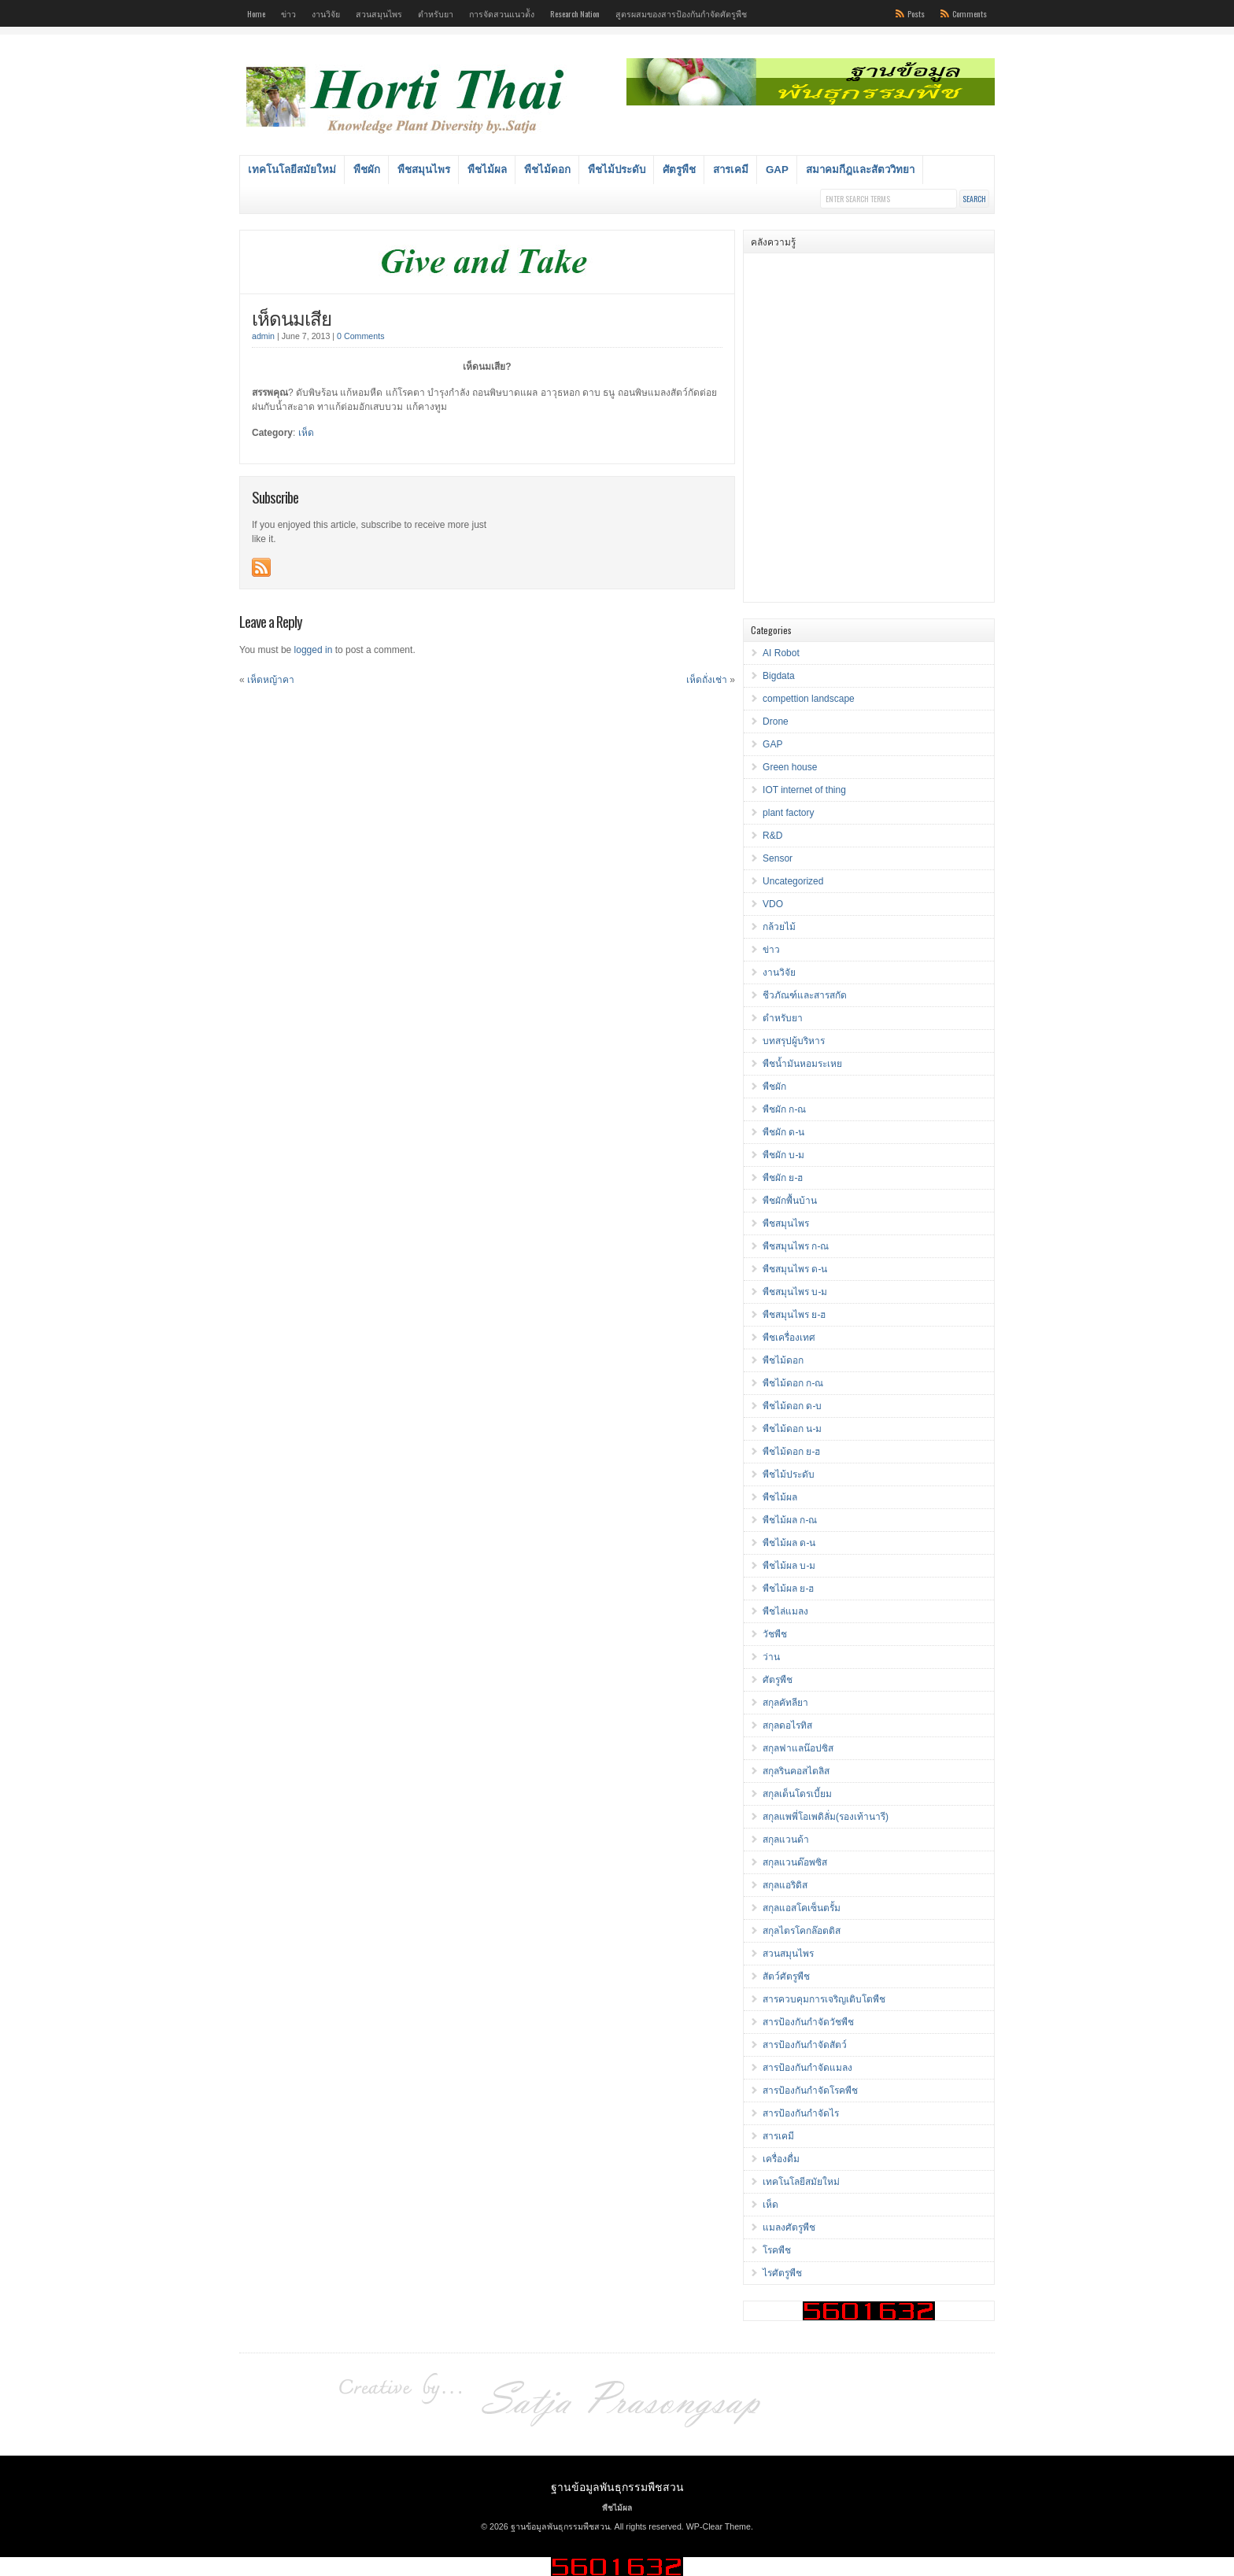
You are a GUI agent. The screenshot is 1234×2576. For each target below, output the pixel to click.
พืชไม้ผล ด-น (789, 1542)
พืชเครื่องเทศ (789, 1337)
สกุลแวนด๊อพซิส (795, 1862)
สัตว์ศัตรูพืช (786, 1976)
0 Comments (360, 336)
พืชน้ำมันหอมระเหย (802, 1063)
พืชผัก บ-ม (783, 1155)
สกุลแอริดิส (785, 1885)
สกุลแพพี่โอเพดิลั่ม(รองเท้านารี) (826, 1816)
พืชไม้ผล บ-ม (789, 1565)
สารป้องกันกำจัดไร (801, 2113)
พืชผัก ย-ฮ (783, 1177)
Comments (969, 13)
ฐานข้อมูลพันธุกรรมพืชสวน (617, 2486)
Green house (790, 767)
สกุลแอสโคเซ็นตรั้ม (802, 1908)
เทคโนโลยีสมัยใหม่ (292, 169)
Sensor (777, 858)
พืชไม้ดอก (547, 169)
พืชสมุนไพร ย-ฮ (794, 1314)
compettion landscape (809, 698)
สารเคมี (730, 169)
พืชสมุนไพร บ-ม (795, 1291)
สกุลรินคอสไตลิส (796, 1771)
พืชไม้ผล (487, 169)
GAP (777, 169)
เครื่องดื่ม (781, 2159)
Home (256, 13)
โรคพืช (777, 2250)
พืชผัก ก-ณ (784, 1109)
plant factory (788, 812)
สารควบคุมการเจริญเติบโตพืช (824, 1999)
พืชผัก (366, 169)
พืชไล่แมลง (785, 1611)
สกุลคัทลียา (785, 1702)
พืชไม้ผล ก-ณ (790, 1520)
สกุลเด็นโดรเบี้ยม (797, 1793)
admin (263, 336)
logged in (313, 649)
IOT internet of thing (804, 789)
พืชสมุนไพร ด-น (795, 1269)
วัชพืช (775, 1634)
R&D (772, 835)
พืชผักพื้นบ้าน (790, 1200)
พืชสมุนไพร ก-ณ (796, 1246)
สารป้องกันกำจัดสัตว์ (805, 2044)
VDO (773, 904)
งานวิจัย (326, 13)
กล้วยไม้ (779, 926)
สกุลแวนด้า (786, 1839)
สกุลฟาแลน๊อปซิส (798, 1748)
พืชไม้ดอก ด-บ (792, 1406)
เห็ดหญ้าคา (270, 679)
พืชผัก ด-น (783, 1132)
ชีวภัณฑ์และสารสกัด (805, 995)
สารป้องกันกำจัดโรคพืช (810, 2090)
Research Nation (575, 13)
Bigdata (779, 675)
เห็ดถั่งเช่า (706, 679)
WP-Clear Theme (718, 2526)
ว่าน (771, 1657)
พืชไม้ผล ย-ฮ (788, 1588)
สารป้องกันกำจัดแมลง (807, 2067)
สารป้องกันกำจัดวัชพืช (808, 2022)
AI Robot (781, 653)
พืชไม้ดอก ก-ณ (793, 1383)
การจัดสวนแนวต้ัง (501, 13)
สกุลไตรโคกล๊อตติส (802, 1930)
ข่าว (288, 13)
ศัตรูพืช (679, 169)
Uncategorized (793, 881)
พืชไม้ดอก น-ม (792, 1428)
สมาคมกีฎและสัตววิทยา (860, 169)
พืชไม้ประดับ (616, 169)
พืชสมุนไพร (423, 169)
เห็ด (306, 432)
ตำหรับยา (435, 13)
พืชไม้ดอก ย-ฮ (791, 1451)
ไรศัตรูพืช (782, 2273)
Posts (916, 13)
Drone (776, 721)
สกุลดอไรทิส (787, 1725)
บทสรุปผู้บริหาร (794, 1040)
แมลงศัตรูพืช (789, 2227)
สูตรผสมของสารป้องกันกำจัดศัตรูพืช (681, 13)
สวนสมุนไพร (379, 13)
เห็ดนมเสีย (291, 317)
